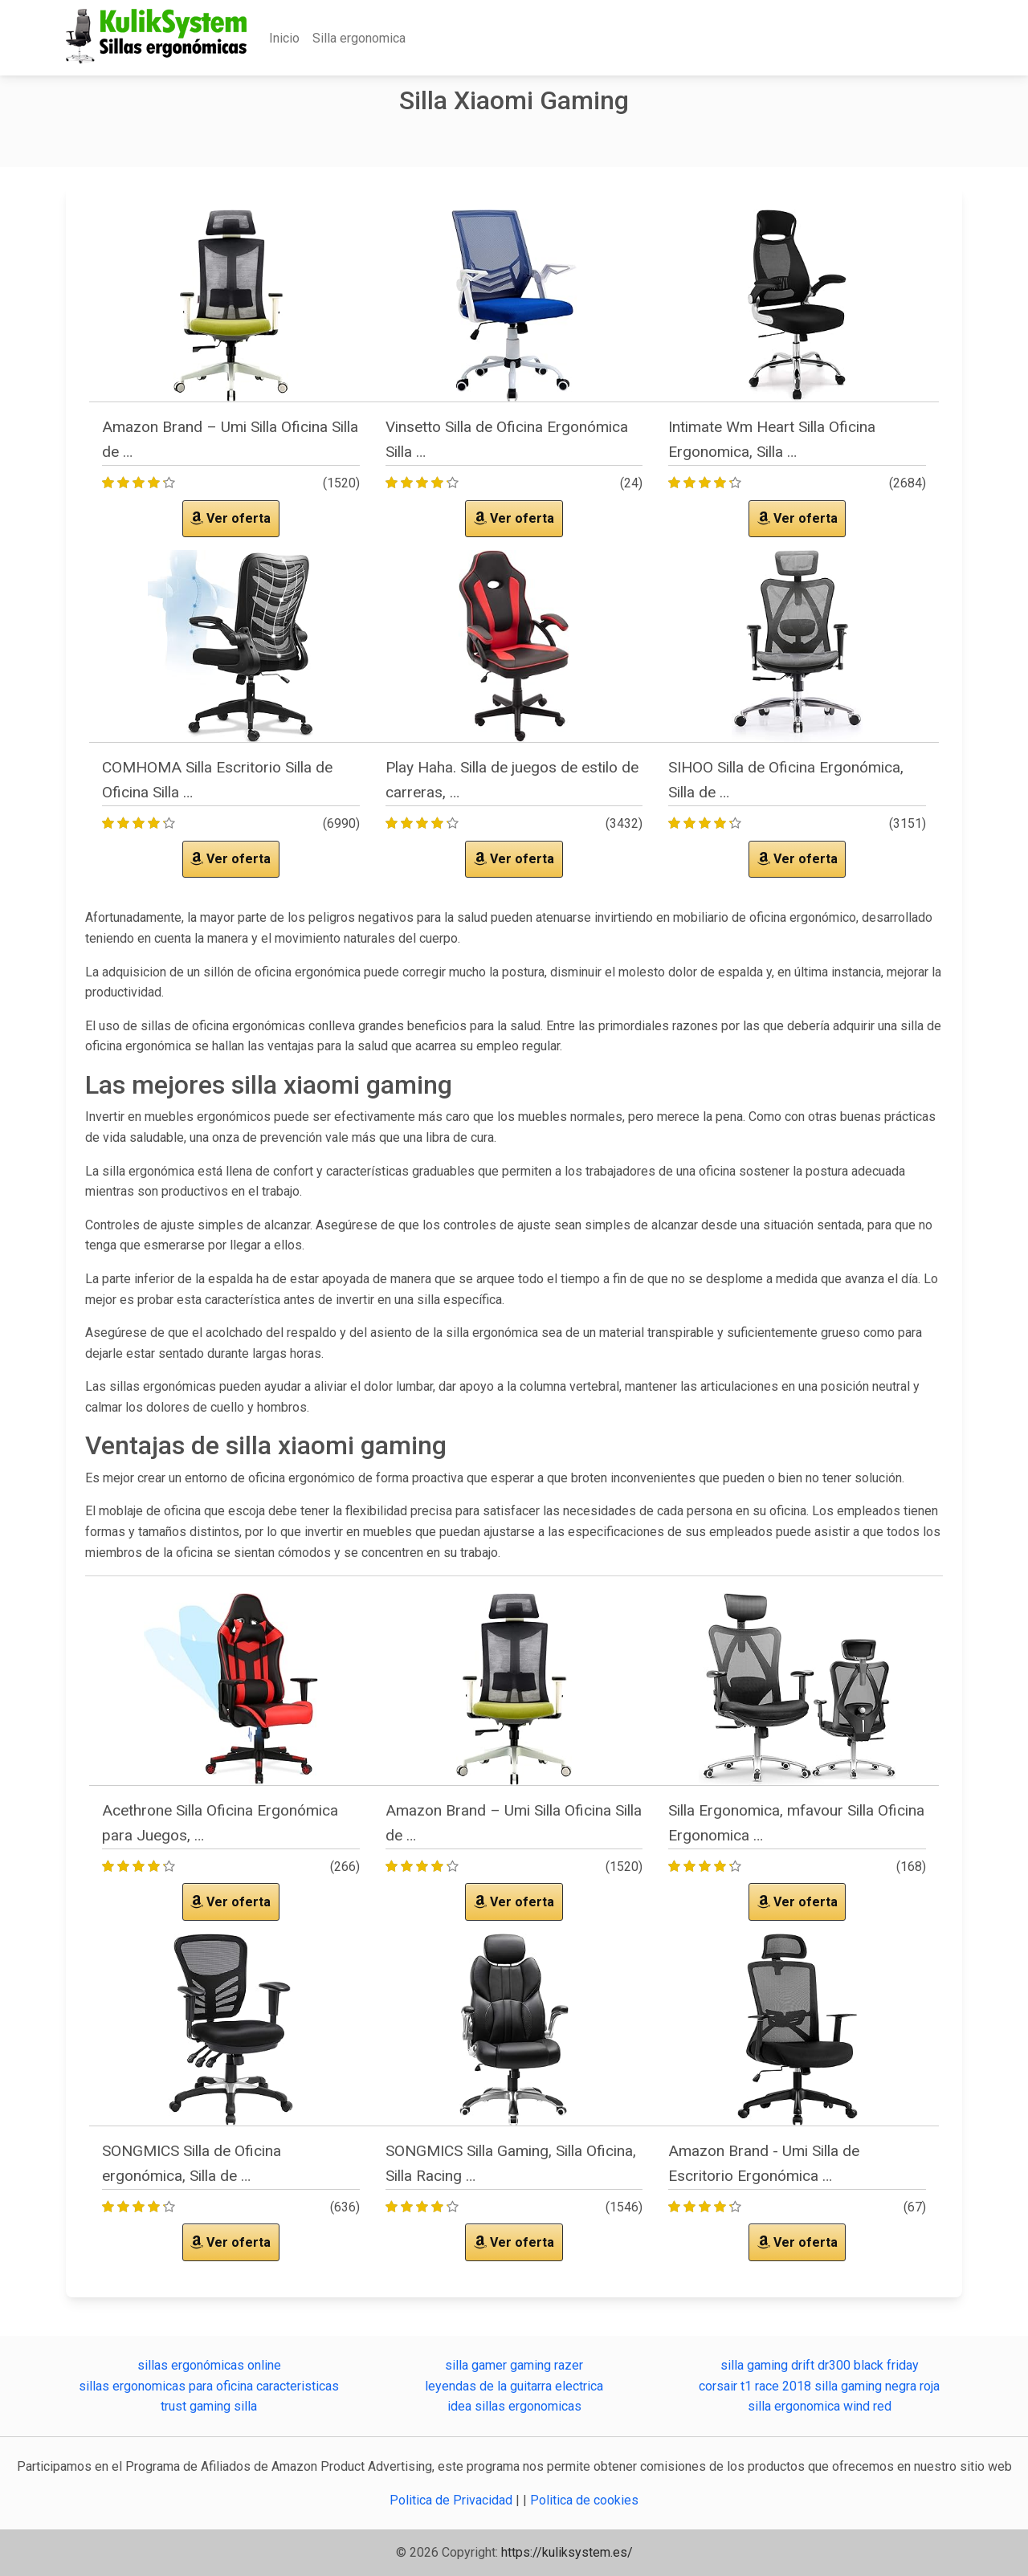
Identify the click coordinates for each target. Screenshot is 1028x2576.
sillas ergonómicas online (209, 2365)
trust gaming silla (209, 2406)
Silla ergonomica (359, 38)
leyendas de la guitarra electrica (514, 2386)
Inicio (284, 38)
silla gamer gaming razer (514, 2365)
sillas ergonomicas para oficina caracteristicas (209, 2386)
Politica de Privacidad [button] (453, 2500)
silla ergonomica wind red (819, 2406)
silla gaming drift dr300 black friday (819, 2365)
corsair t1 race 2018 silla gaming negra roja (819, 2386)
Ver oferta (230, 518)
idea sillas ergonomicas (514, 2406)
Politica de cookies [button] (584, 2500)
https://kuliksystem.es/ (567, 2552)
